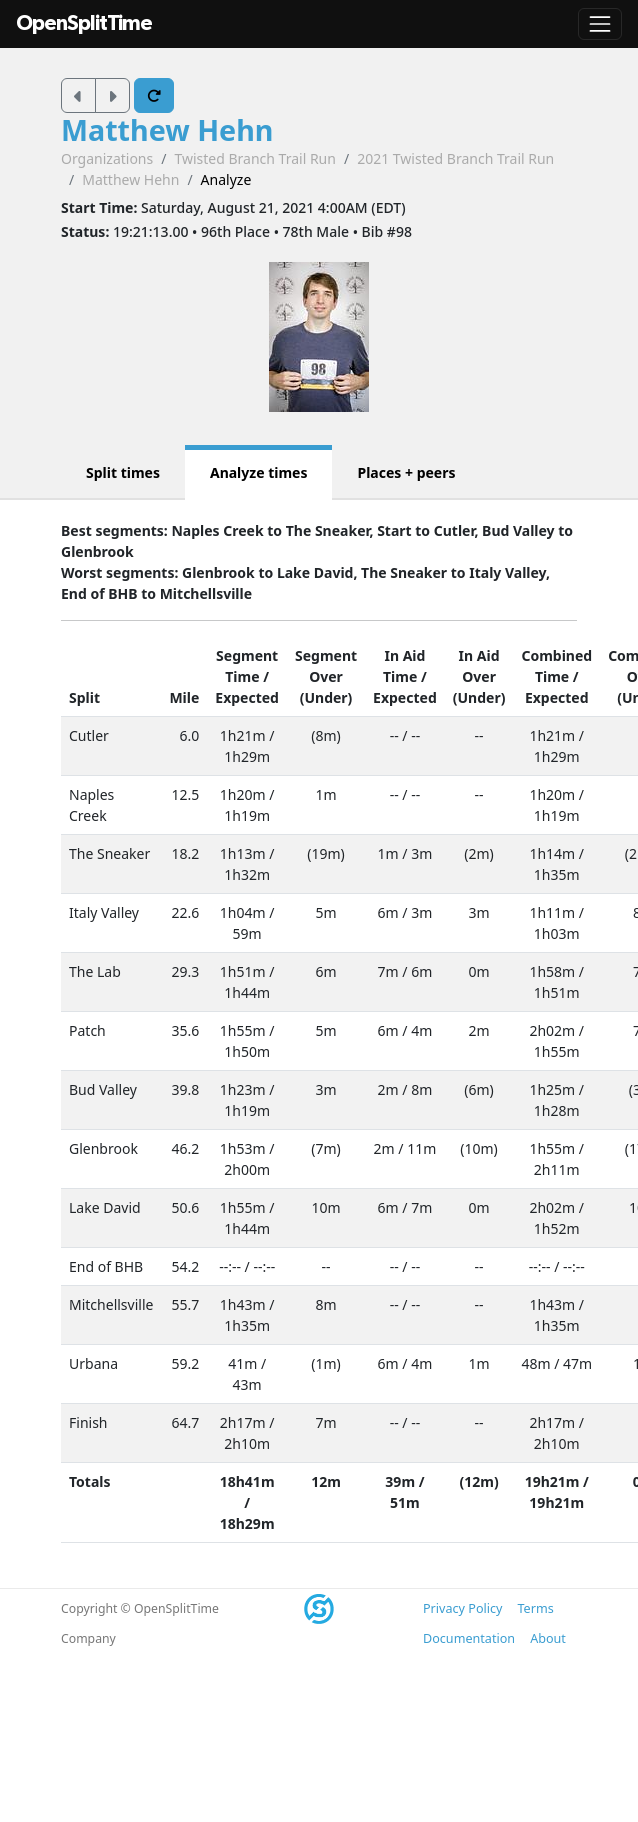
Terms (535, 1608)
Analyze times (259, 472)
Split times (123, 472)
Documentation (469, 1638)
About (548, 1638)
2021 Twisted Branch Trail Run (455, 158)
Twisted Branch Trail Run (254, 158)
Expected (247, 697)
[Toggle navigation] (600, 24)
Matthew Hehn (167, 129)
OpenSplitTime (84, 23)
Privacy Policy (462, 1608)
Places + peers (406, 472)
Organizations (107, 158)
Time (242, 676)
